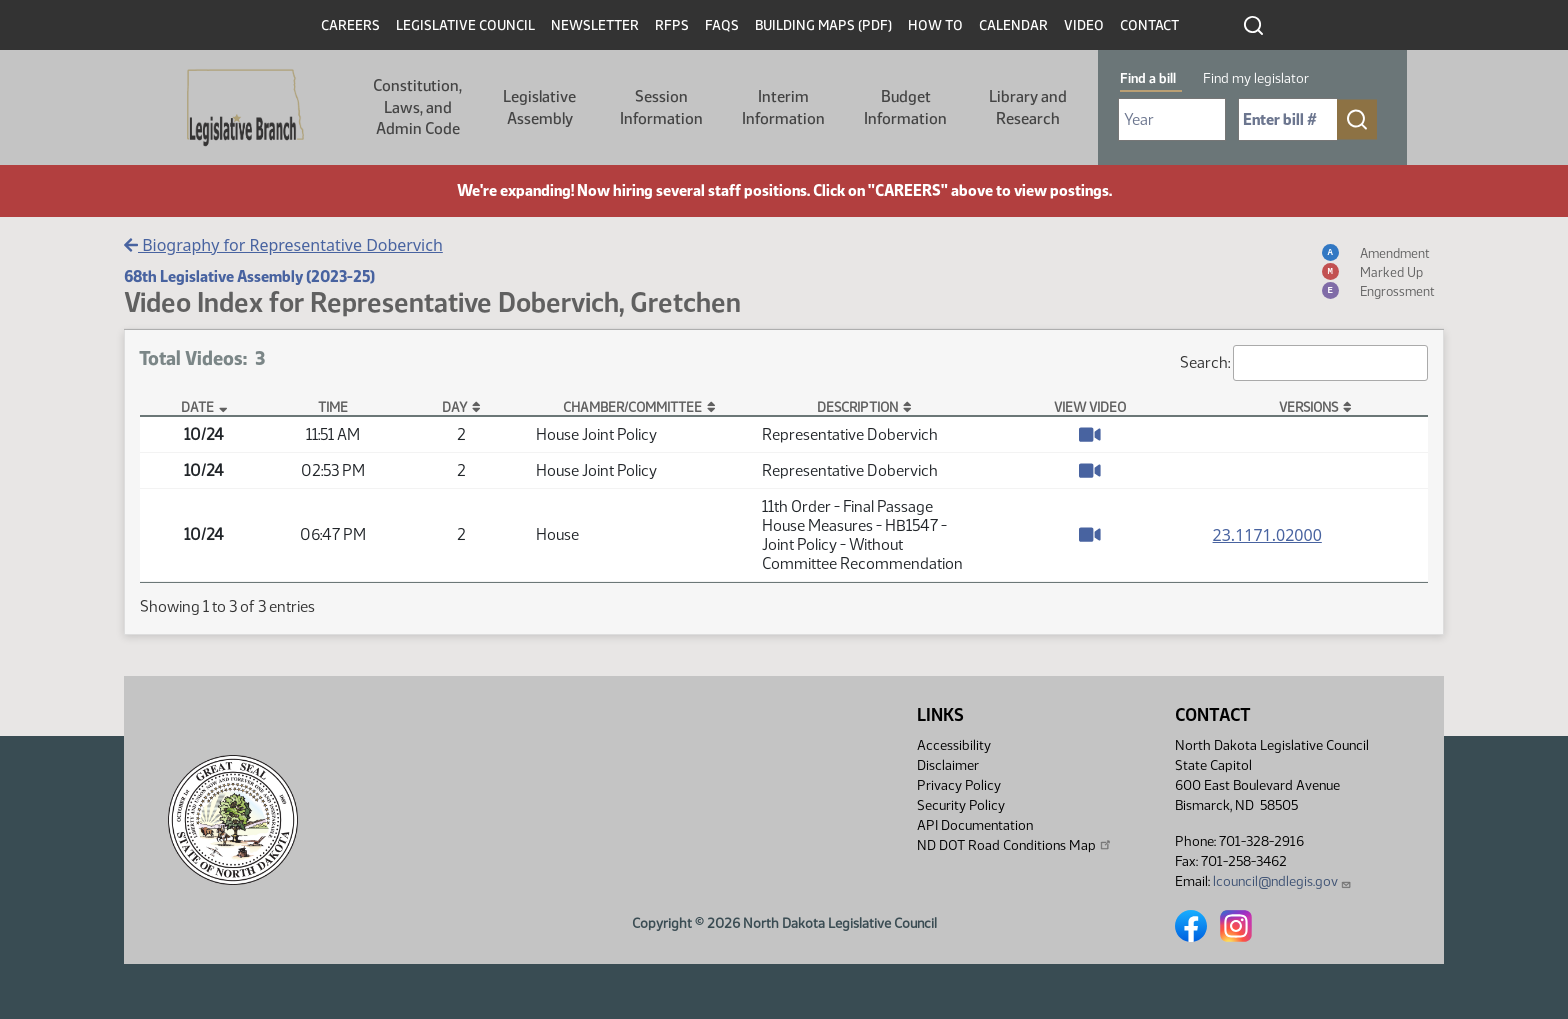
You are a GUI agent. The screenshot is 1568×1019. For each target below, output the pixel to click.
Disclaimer (948, 765)
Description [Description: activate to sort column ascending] (857, 407)
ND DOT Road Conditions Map (1015, 845)
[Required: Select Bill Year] (1172, 119)
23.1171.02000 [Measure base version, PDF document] (1267, 535)
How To (935, 25)
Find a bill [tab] (1148, 78)
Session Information (661, 107)
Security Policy (961, 805)
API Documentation (975, 825)
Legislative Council (465, 25)
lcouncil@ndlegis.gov (1282, 881)
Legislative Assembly (539, 107)
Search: (1304, 363)
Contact (1149, 25)
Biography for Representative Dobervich (283, 245)
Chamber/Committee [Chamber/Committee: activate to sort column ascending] (632, 407)
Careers (350, 25)
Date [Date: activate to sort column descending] (197, 407)
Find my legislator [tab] (1256, 78)
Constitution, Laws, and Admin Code (417, 107)
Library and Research (1028, 107)
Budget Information (905, 107)
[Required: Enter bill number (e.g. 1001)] (1288, 119)
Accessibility (954, 745)
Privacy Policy (959, 785)
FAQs (722, 25)
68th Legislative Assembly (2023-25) (249, 276)
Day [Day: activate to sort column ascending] (454, 407)
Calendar (1013, 25)
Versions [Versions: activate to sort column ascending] (1308, 407)
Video (1084, 25)
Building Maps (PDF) (823, 25)
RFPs (672, 25)
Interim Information (783, 107)
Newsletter (595, 25)
